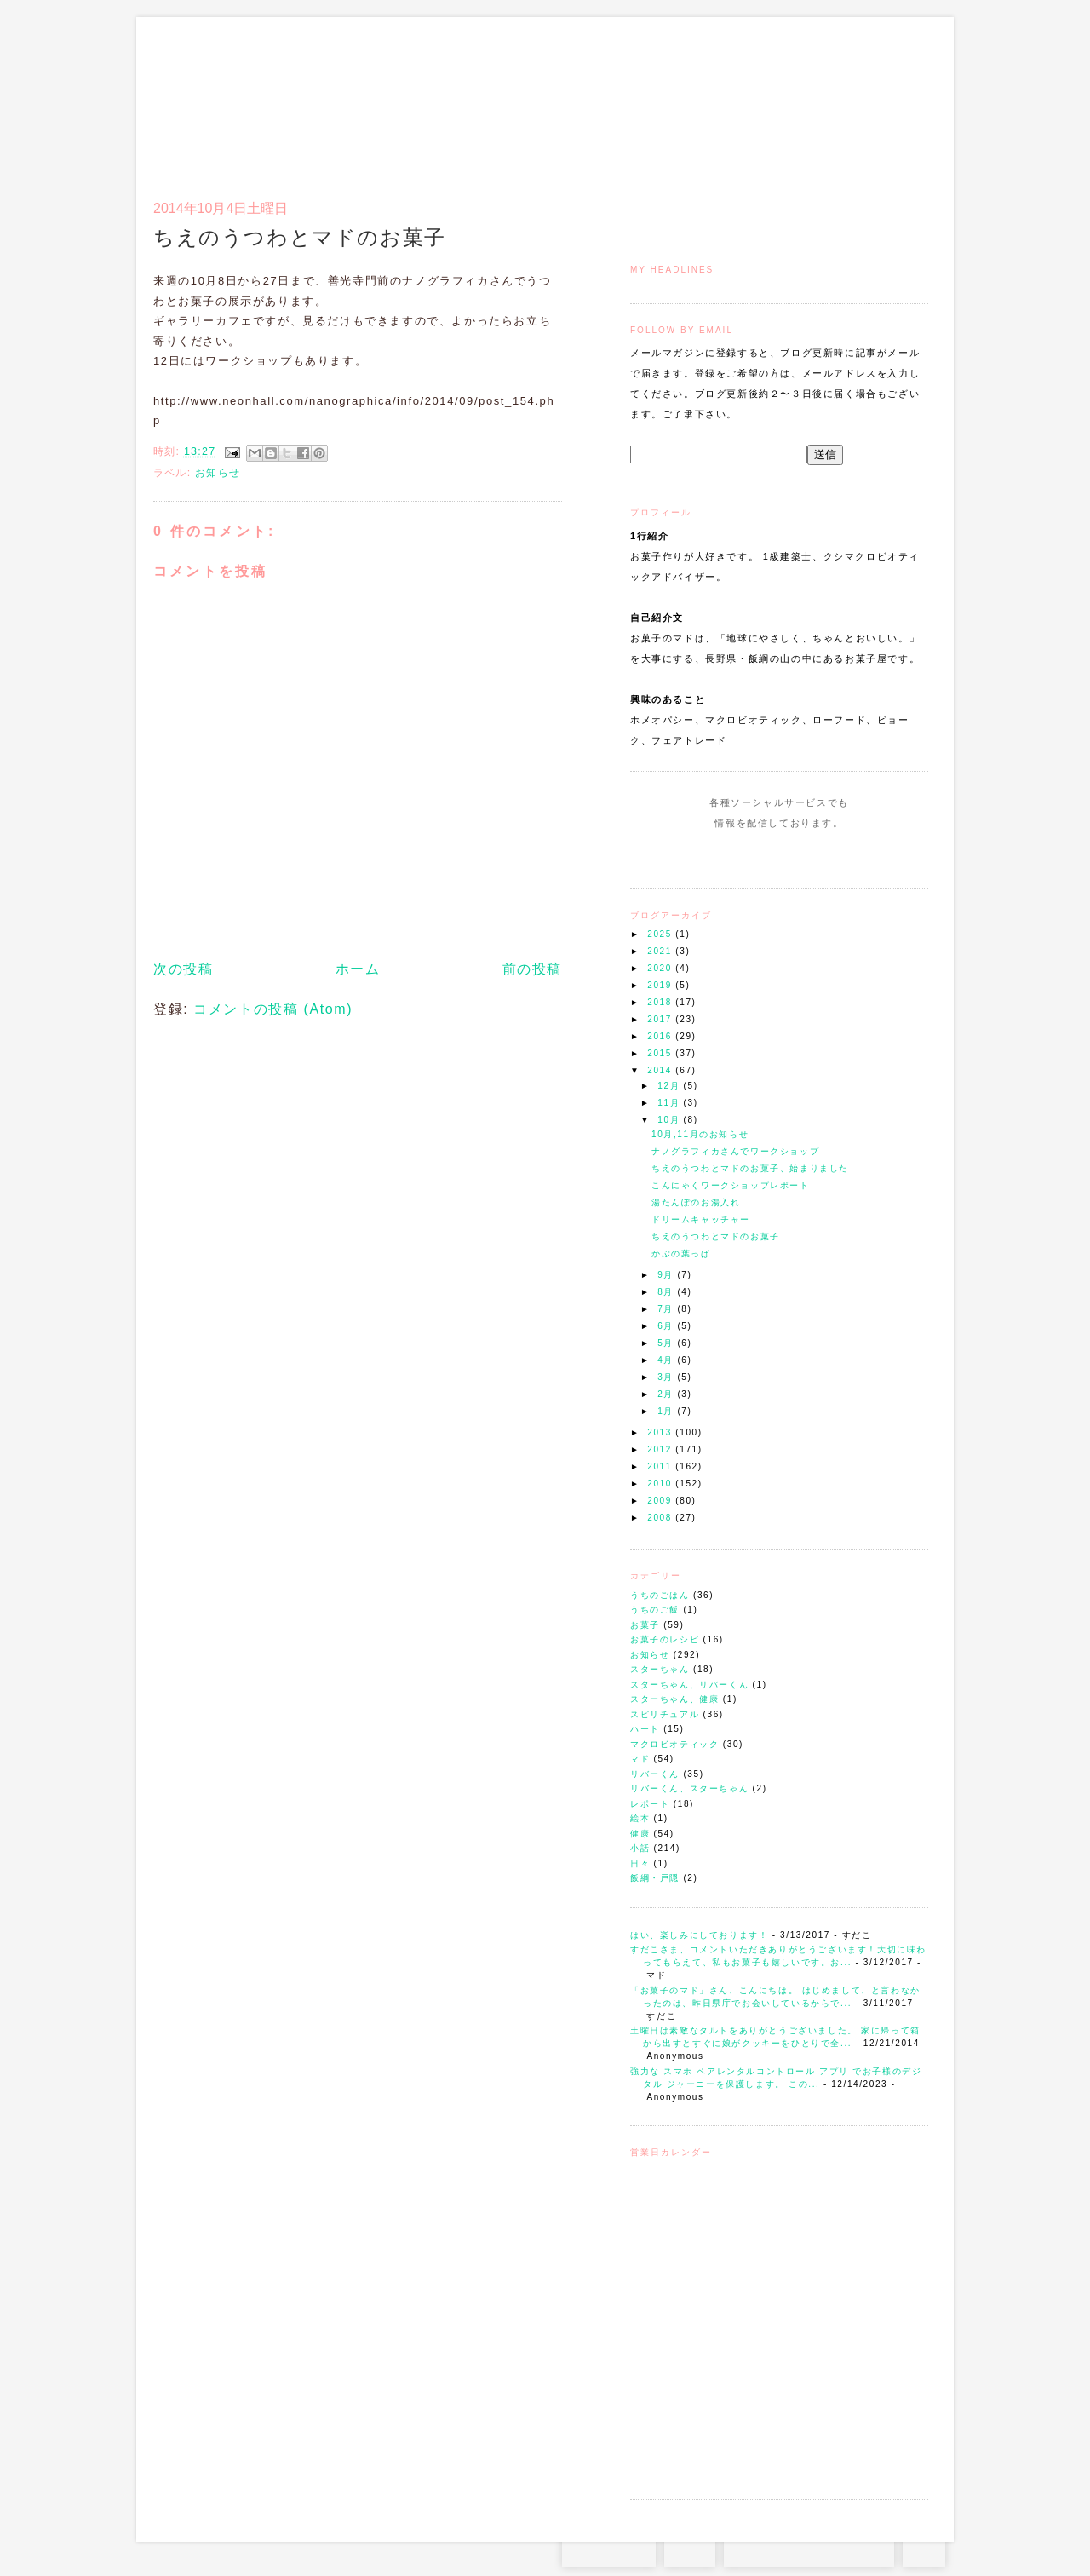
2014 (661, 1070)
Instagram (730, 855)
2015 (661, 1053)
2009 (661, 1500)
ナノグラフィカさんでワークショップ (735, 1151)
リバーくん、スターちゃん (689, 1788)
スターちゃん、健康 (674, 1699)
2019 (661, 985)
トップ (663, 99)
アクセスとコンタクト (844, 99)
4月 (667, 1360)
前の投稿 (532, 969)
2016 (661, 1036)
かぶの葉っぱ (681, 1253)
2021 (661, 951)
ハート (645, 1729)
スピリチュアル (664, 1714)
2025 (661, 934)
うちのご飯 (655, 1609)
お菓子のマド (203, 89)
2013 (661, 1432)
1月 (667, 1411)
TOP (924, 2550)
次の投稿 (183, 969)
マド (640, 1758)
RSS (689, 2550)
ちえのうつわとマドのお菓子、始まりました (750, 1168)
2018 (661, 1002)
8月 (667, 1292)
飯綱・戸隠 (655, 1878)
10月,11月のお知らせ (700, 1134)
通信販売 (749, 99)
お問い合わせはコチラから (809, 2550)
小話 (640, 1848)
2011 (661, 1466)
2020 (661, 968)
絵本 (640, 1818)
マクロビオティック (674, 1744)
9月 (667, 1274)
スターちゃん (660, 1669)
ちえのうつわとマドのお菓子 (715, 1236)
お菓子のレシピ (664, 1639)
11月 (670, 1102)
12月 (670, 1085)
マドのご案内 (706, 99)
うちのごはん (660, 1595)
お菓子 (645, 1625)
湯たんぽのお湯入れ (695, 1202)
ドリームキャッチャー (700, 1219)
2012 (661, 1449)
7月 (667, 1309)
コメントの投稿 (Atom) (273, 1009)
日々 (640, 1863)
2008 (661, 1517)
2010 (661, 1483)
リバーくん (655, 1774)
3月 (667, 1377)
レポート (649, 1803)
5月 (667, 1343)
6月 (667, 1326)
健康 (640, 1833)
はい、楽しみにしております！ (699, 1935)
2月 (667, 1394)
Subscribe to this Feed (836, 855)
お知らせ (649, 1654)
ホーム (358, 969)
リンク (898, 99)
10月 (670, 1119)
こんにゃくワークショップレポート (730, 1185)
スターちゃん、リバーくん (689, 1684)
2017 (661, 1019)
